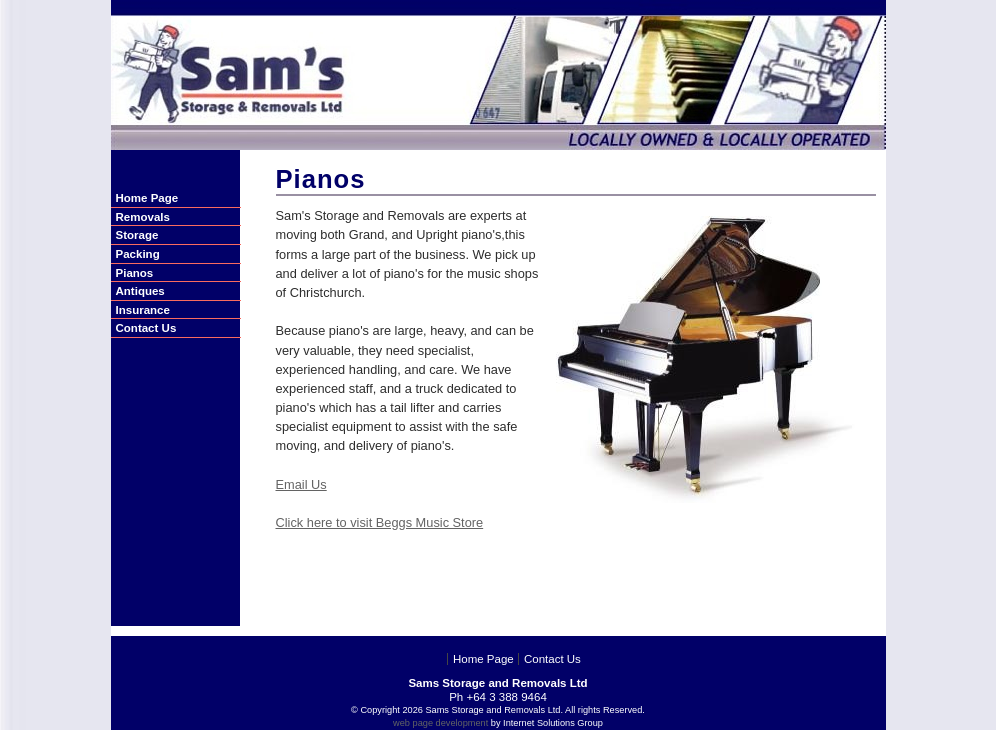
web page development (440, 723)
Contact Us (552, 659)
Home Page (483, 659)
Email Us (301, 484)
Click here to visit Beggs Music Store (380, 522)
